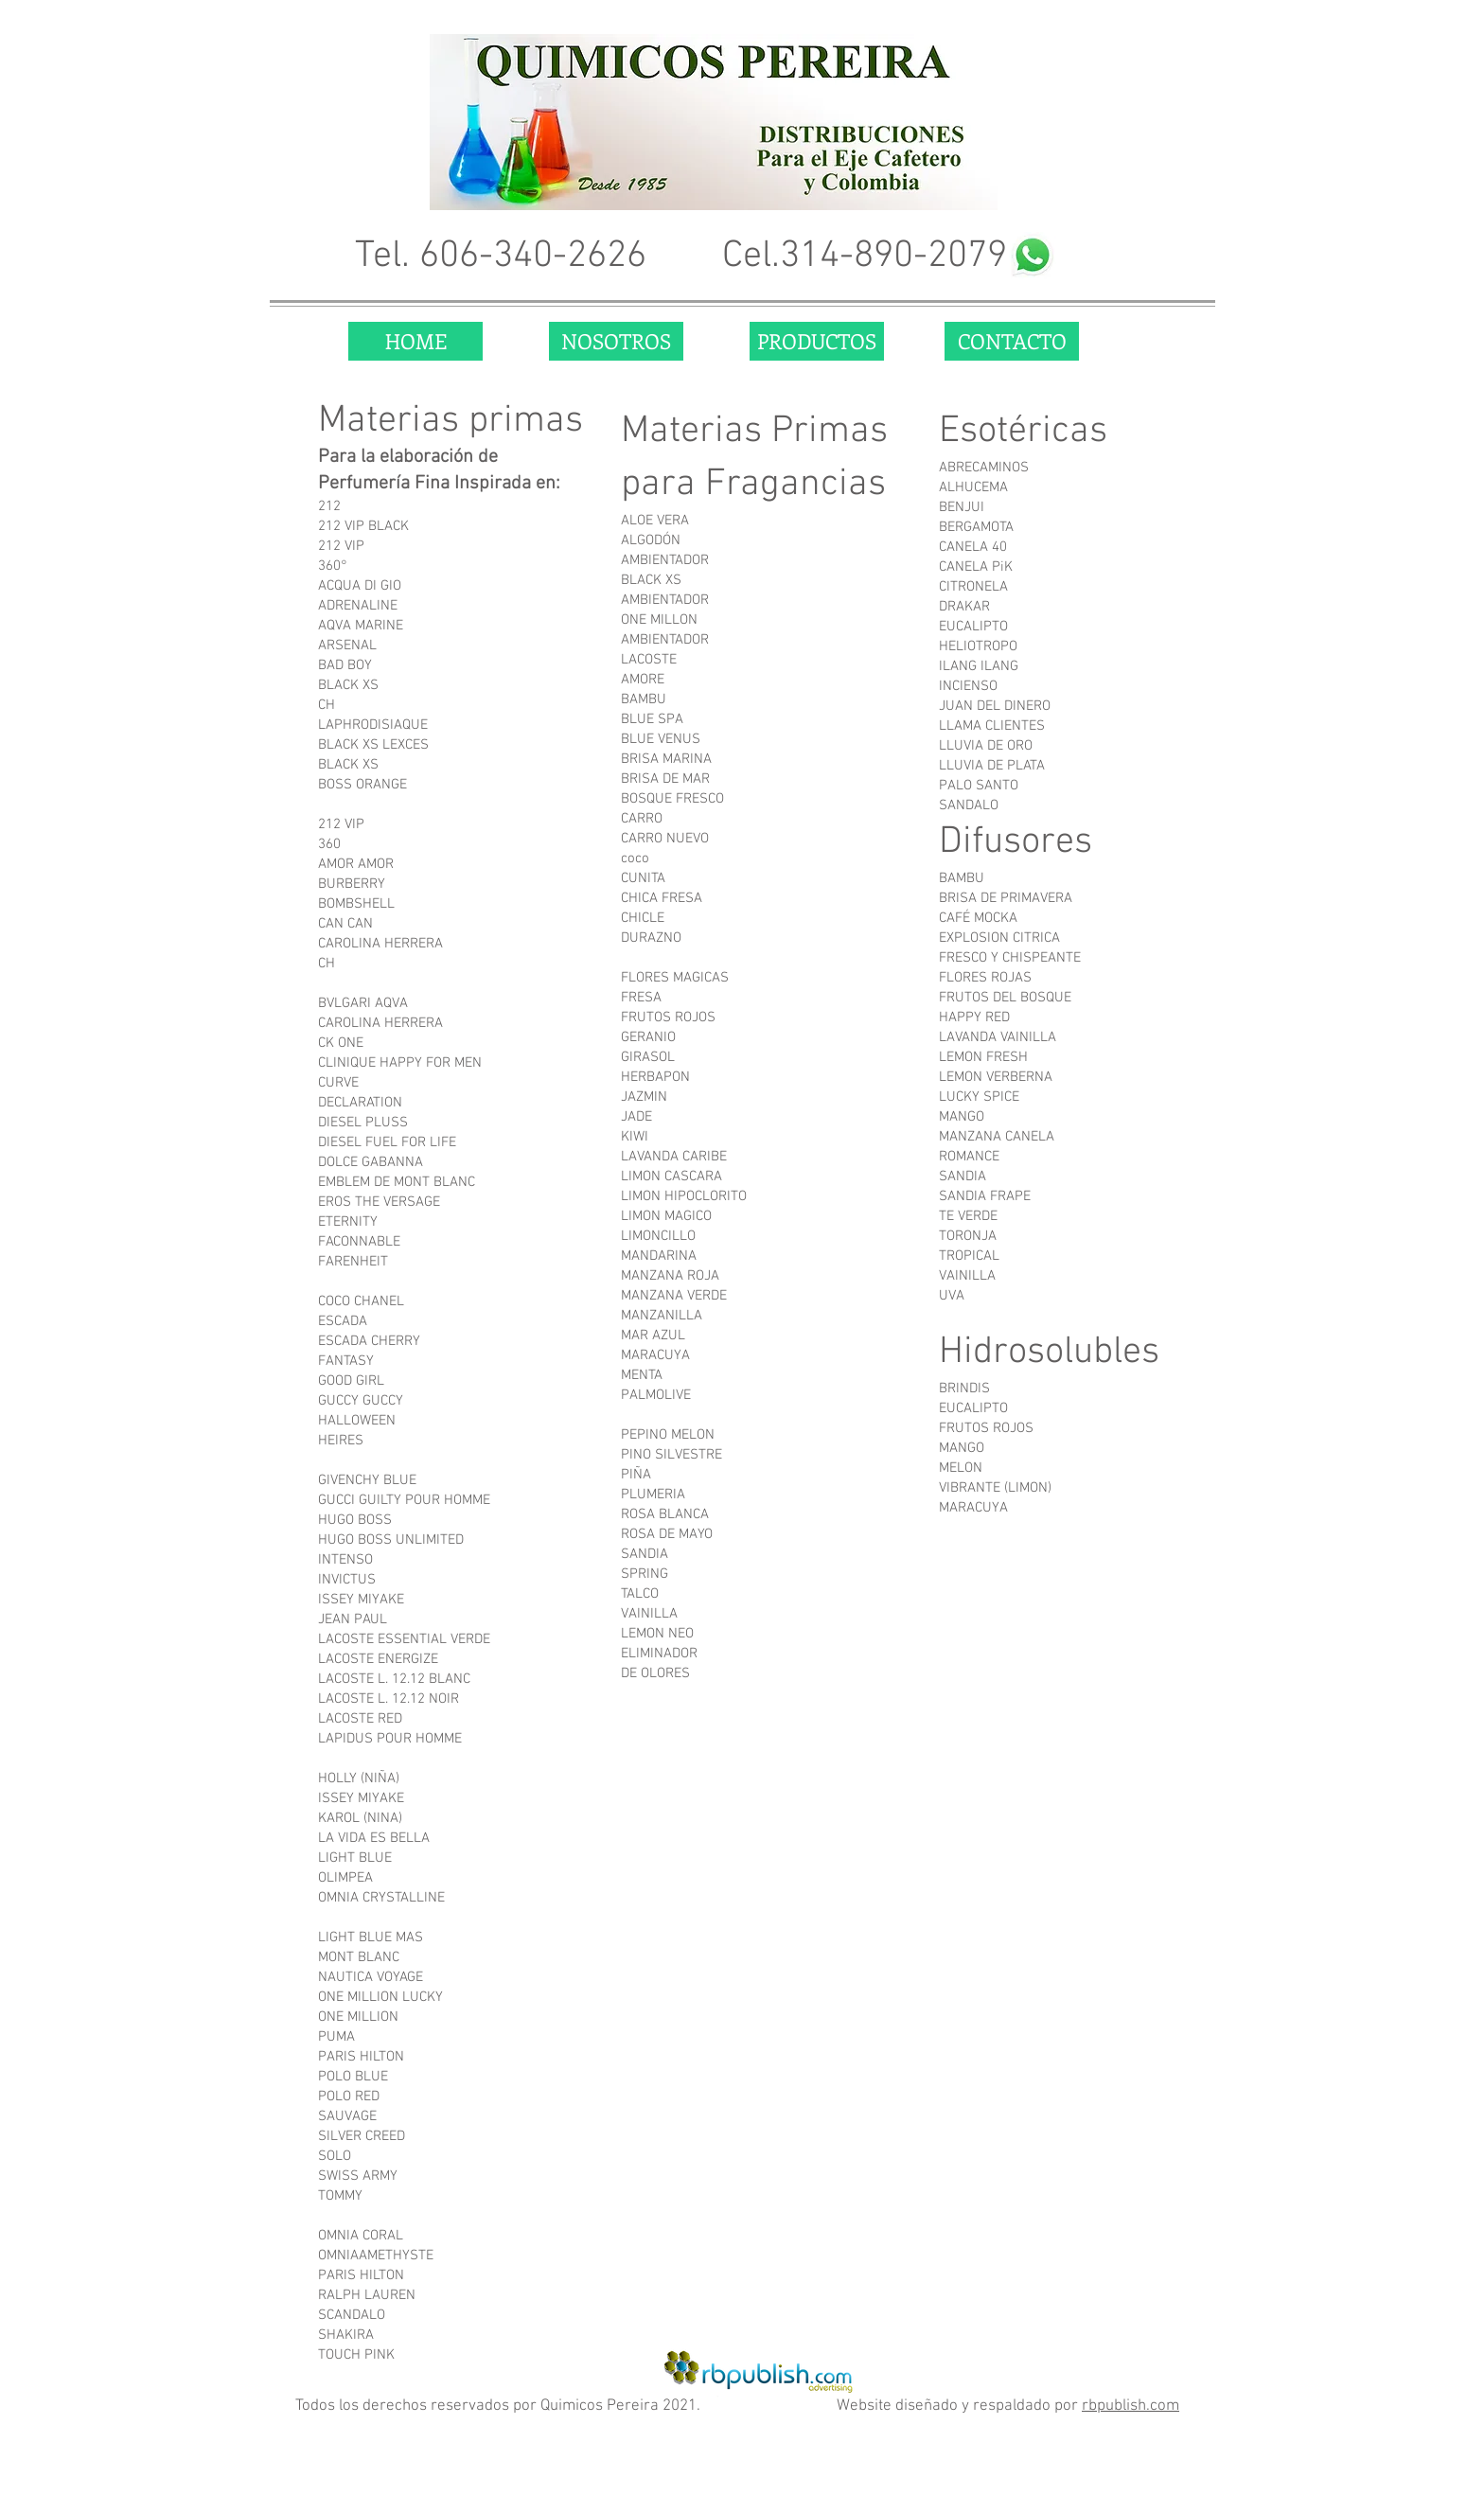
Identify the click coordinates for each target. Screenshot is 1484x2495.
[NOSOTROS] (616, 341)
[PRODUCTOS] (817, 341)
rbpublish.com (1130, 2406)
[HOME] (415, 341)
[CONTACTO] (1012, 341)
